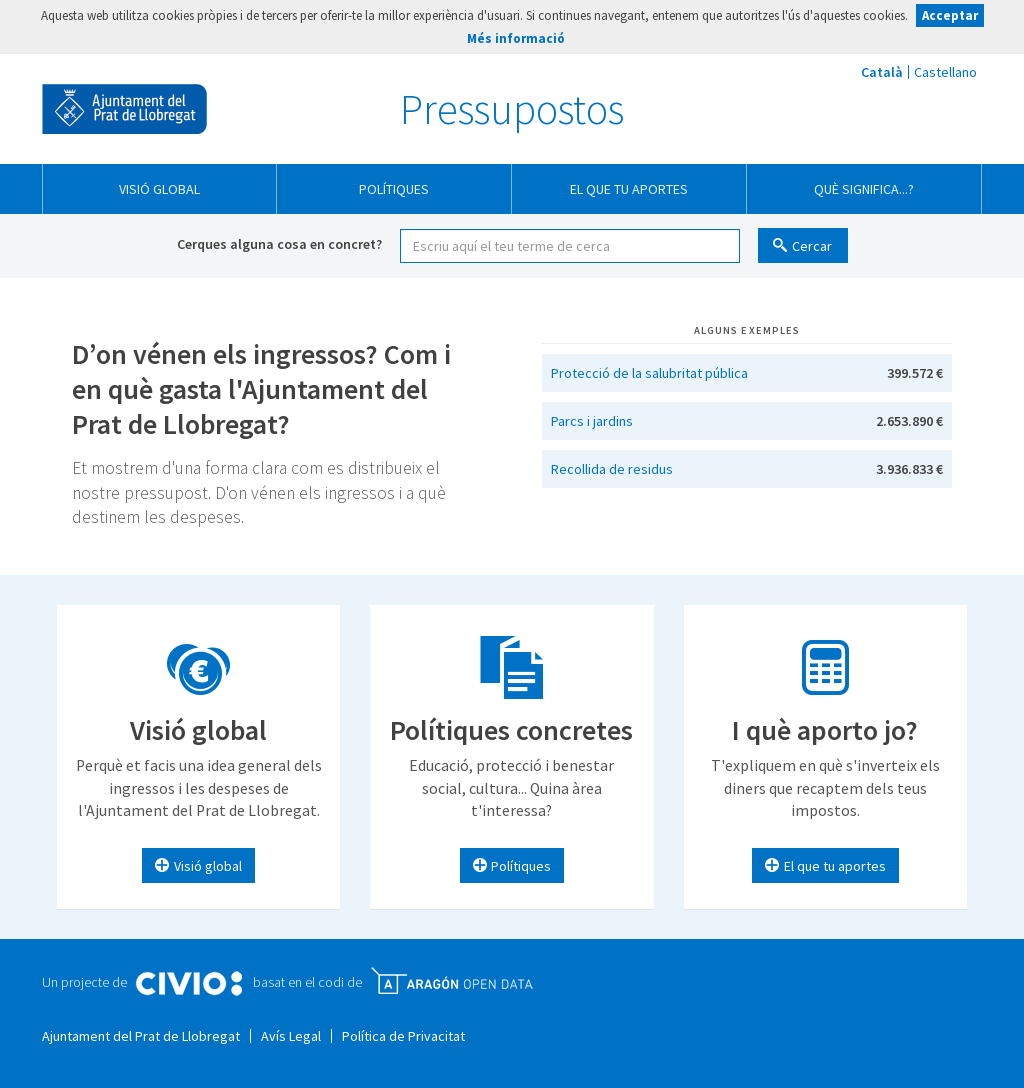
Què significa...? (864, 189)
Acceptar (950, 15)
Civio (188, 984)
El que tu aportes (629, 189)
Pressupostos (512, 109)
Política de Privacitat (403, 1036)
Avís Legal (291, 1036)
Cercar (812, 246)
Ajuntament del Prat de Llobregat (124, 109)
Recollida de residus (612, 469)
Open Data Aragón (451, 981)
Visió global (159, 189)
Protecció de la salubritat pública (649, 373)
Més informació (516, 38)
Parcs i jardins (592, 421)
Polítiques (394, 189)
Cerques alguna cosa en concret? (279, 244)
